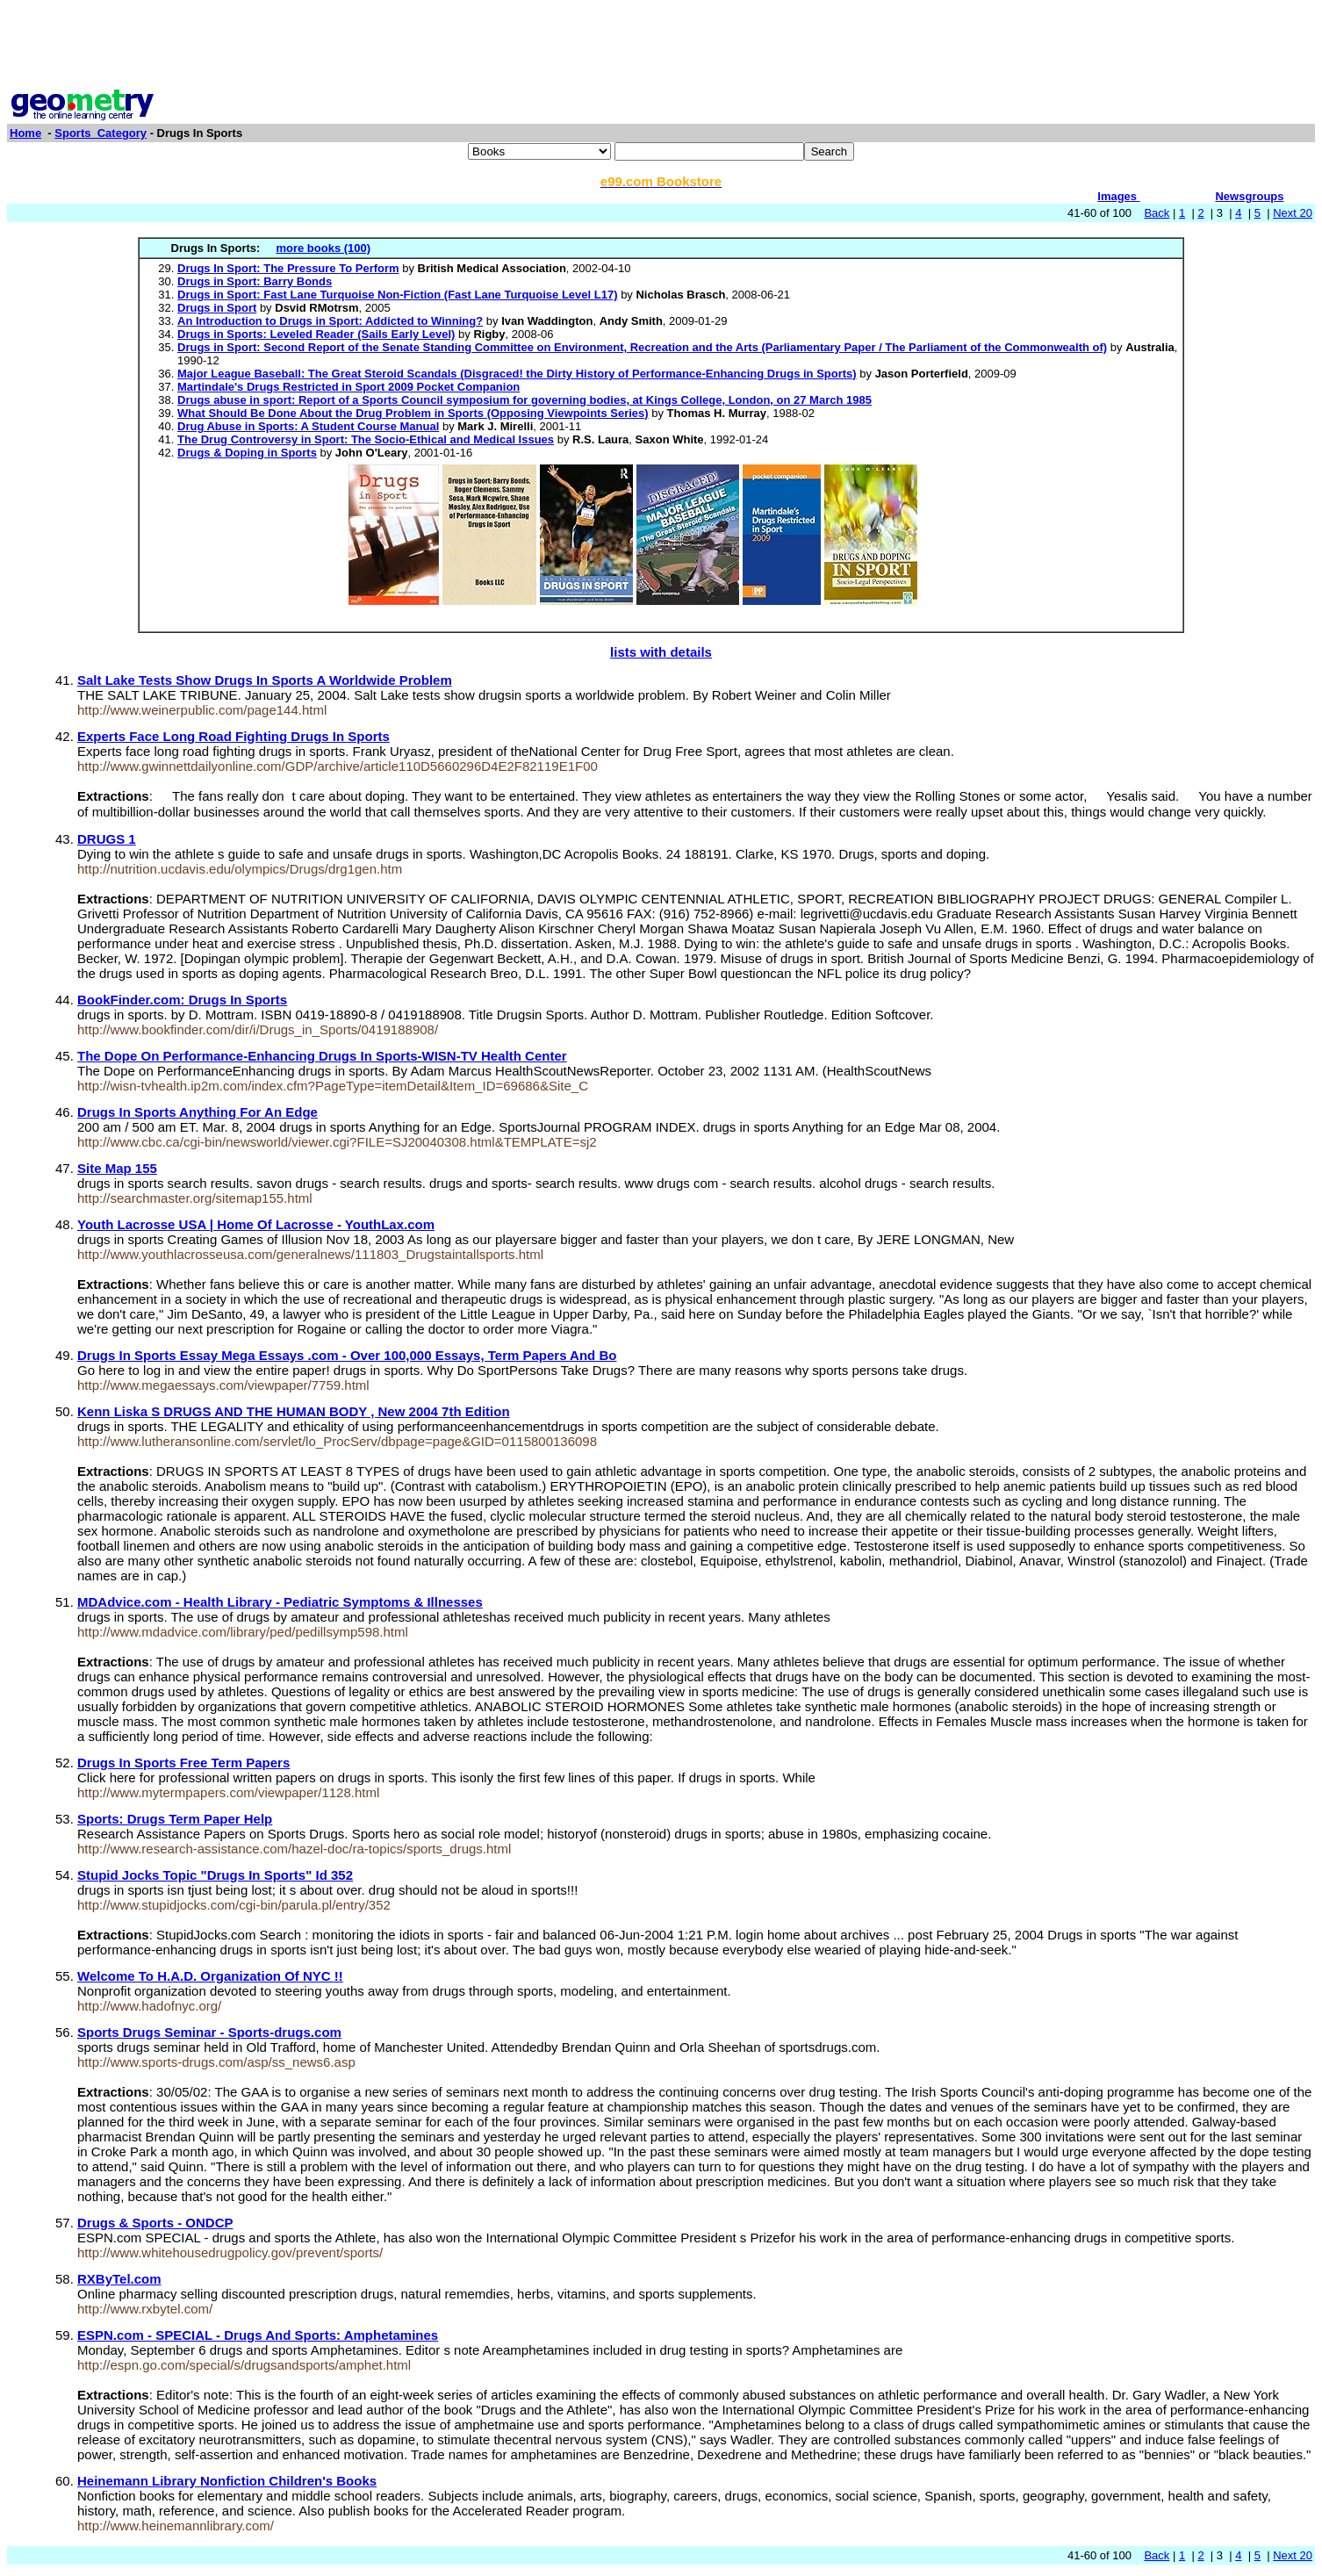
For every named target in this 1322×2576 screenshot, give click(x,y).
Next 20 (1292, 212)
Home (25, 133)
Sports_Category (100, 133)
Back (1156, 212)
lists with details (661, 651)
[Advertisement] (661, 46)
